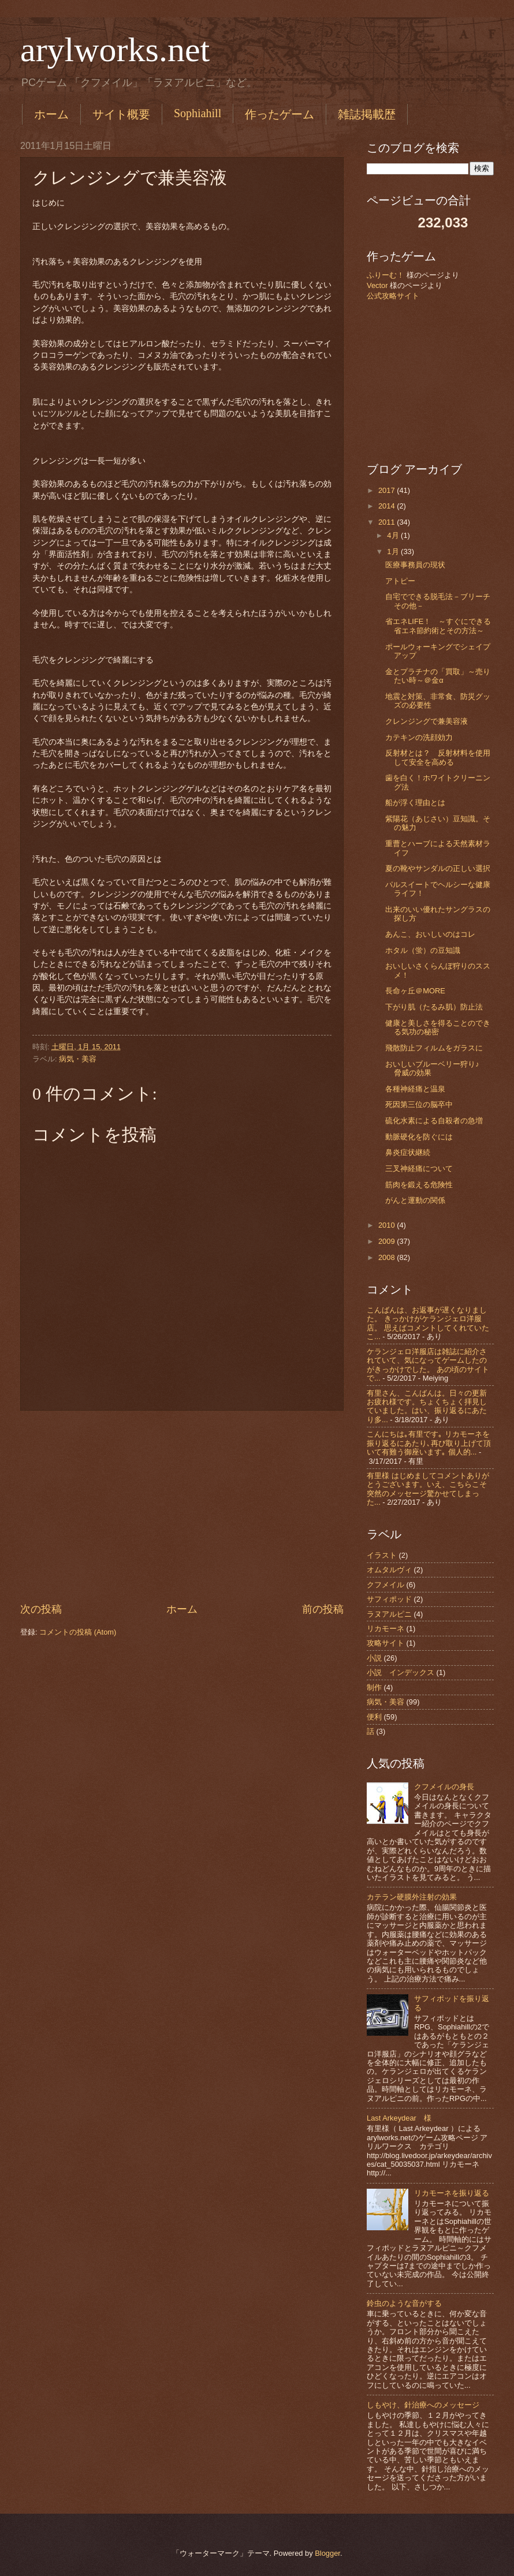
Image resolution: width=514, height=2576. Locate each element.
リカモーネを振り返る (451, 2193)
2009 (387, 1241)
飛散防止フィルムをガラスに (434, 1048)
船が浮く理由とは (415, 802)
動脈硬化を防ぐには (419, 1136)
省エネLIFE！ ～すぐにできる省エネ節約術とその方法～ (438, 625)
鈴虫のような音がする (404, 2303)
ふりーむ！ (385, 275)
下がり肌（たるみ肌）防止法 (434, 1007)
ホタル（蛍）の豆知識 (422, 950)
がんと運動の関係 (415, 1200)
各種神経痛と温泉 (415, 1089)
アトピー (400, 581)
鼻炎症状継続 (407, 1152)
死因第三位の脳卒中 (419, 1104)
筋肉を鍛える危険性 (419, 1184)
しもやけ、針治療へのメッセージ (423, 2405)
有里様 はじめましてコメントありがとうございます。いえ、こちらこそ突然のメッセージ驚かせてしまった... (428, 1488)
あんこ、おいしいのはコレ (430, 934)
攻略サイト (385, 1643)
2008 (387, 1257)
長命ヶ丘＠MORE (415, 990)
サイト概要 (121, 114)
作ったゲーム (279, 114)
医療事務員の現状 (415, 564)
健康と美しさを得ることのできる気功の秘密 (437, 1027)
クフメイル (385, 1584)
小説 (374, 1658)
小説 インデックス (400, 1672)
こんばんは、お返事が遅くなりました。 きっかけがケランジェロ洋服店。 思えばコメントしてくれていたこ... (428, 1323)
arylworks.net (115, 50)
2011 (387, 522)
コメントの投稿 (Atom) (77, 1632)
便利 (374, 1717)
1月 (394, 551)
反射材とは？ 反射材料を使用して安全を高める (437, 757)
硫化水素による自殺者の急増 (434, 1120)
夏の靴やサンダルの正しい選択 (437, 868)
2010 (387, 1225)
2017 (387, 490)
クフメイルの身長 (444, 1786)
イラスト (382, 1555)
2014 (387, 506)
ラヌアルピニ (389, 1614)
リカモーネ (385, 1628)
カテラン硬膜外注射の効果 (412, 1897)
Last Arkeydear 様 (399, 2118)
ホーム (51, 114)
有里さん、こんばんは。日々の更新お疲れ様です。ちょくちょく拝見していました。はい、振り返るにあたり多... (427, 1406)
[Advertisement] (182, 1506)
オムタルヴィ (389, 1569)
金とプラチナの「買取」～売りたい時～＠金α (437, 676)
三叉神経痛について (419, 1168)
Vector (377, 285)
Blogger (327, 2553)
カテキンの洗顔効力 (419, 737)
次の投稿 (41, 1609)
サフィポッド (389, 1599)
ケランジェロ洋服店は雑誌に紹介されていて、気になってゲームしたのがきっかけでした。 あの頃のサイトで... (428, 1364)
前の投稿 (323, 1609)
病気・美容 (77, 1059)
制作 (374, 1687)
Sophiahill (197, 113)
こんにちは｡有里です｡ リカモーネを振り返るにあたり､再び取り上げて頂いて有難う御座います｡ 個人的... (429, 1443)
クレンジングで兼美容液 (426, 721)
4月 (394, 535)
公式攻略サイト (393, 295)
